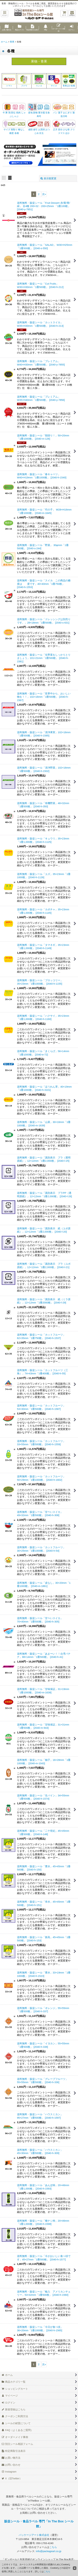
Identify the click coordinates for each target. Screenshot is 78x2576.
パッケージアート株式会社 (34, 2534)
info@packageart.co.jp (48, 2551)
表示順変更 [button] (48, 178)
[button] (4, 13)
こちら (53, 2547)
